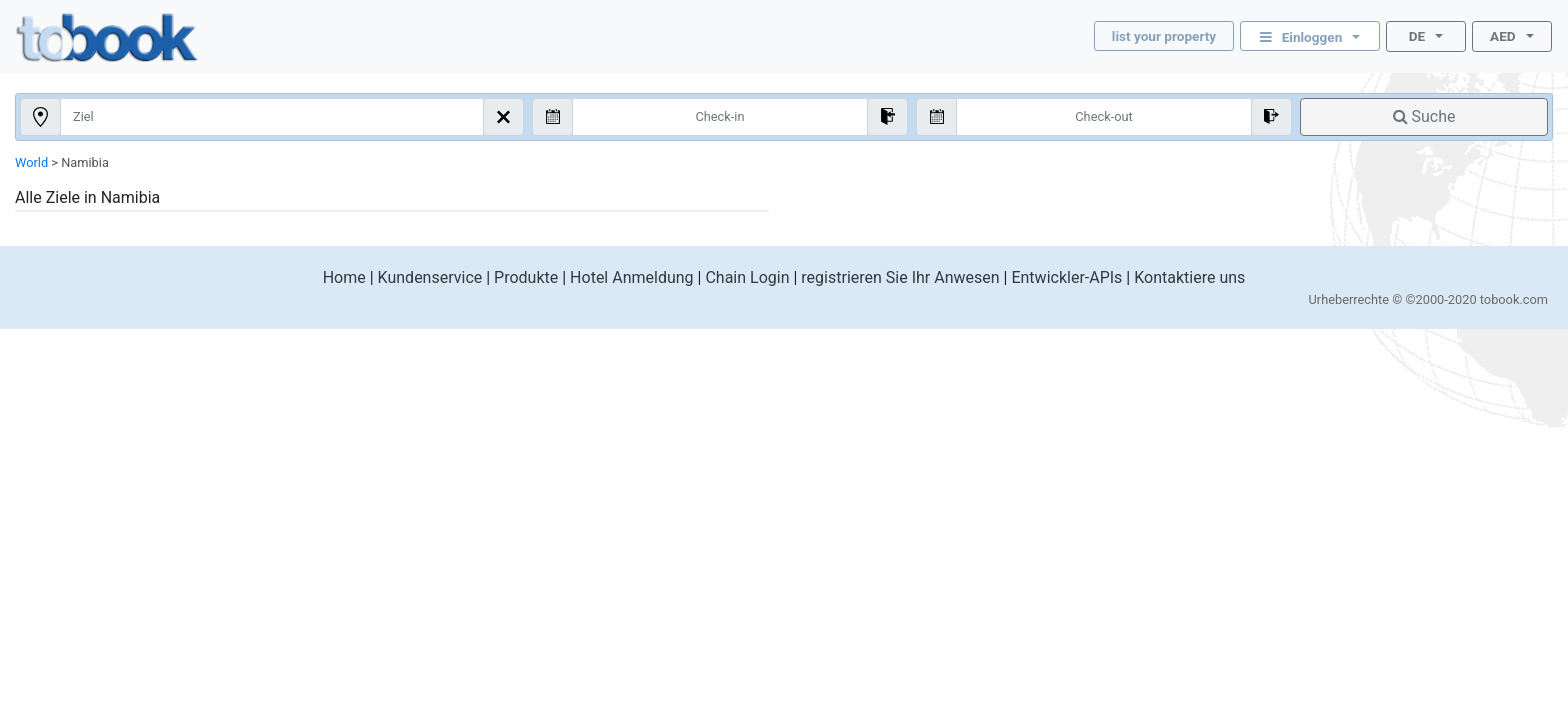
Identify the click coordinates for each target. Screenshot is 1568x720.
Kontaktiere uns (1189, 277)
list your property (1164, 36)
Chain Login (747, 277)
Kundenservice (430, 277)
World (31, 162)
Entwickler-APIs (1066, 277)
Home (344, 277)
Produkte (526, 277)
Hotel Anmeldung (631, 277)
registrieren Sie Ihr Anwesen (900, 277)
